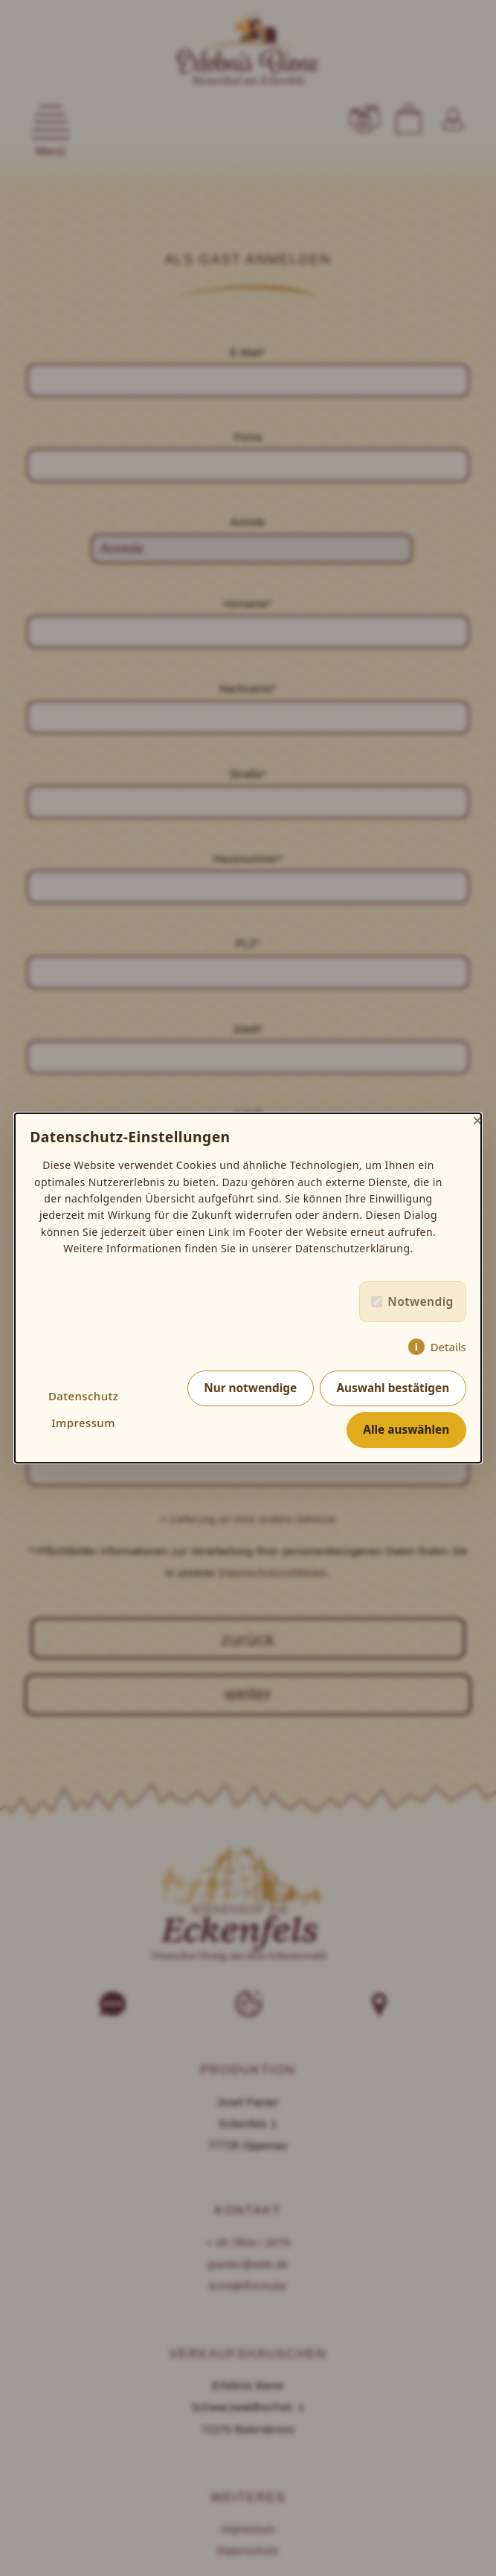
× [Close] (477, 1120)
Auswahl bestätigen (392, 1388)
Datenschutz (83, 1395)
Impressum (83, 1422)
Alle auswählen (406, 1429)
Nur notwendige (250, 1388)
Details (448, 1346)
